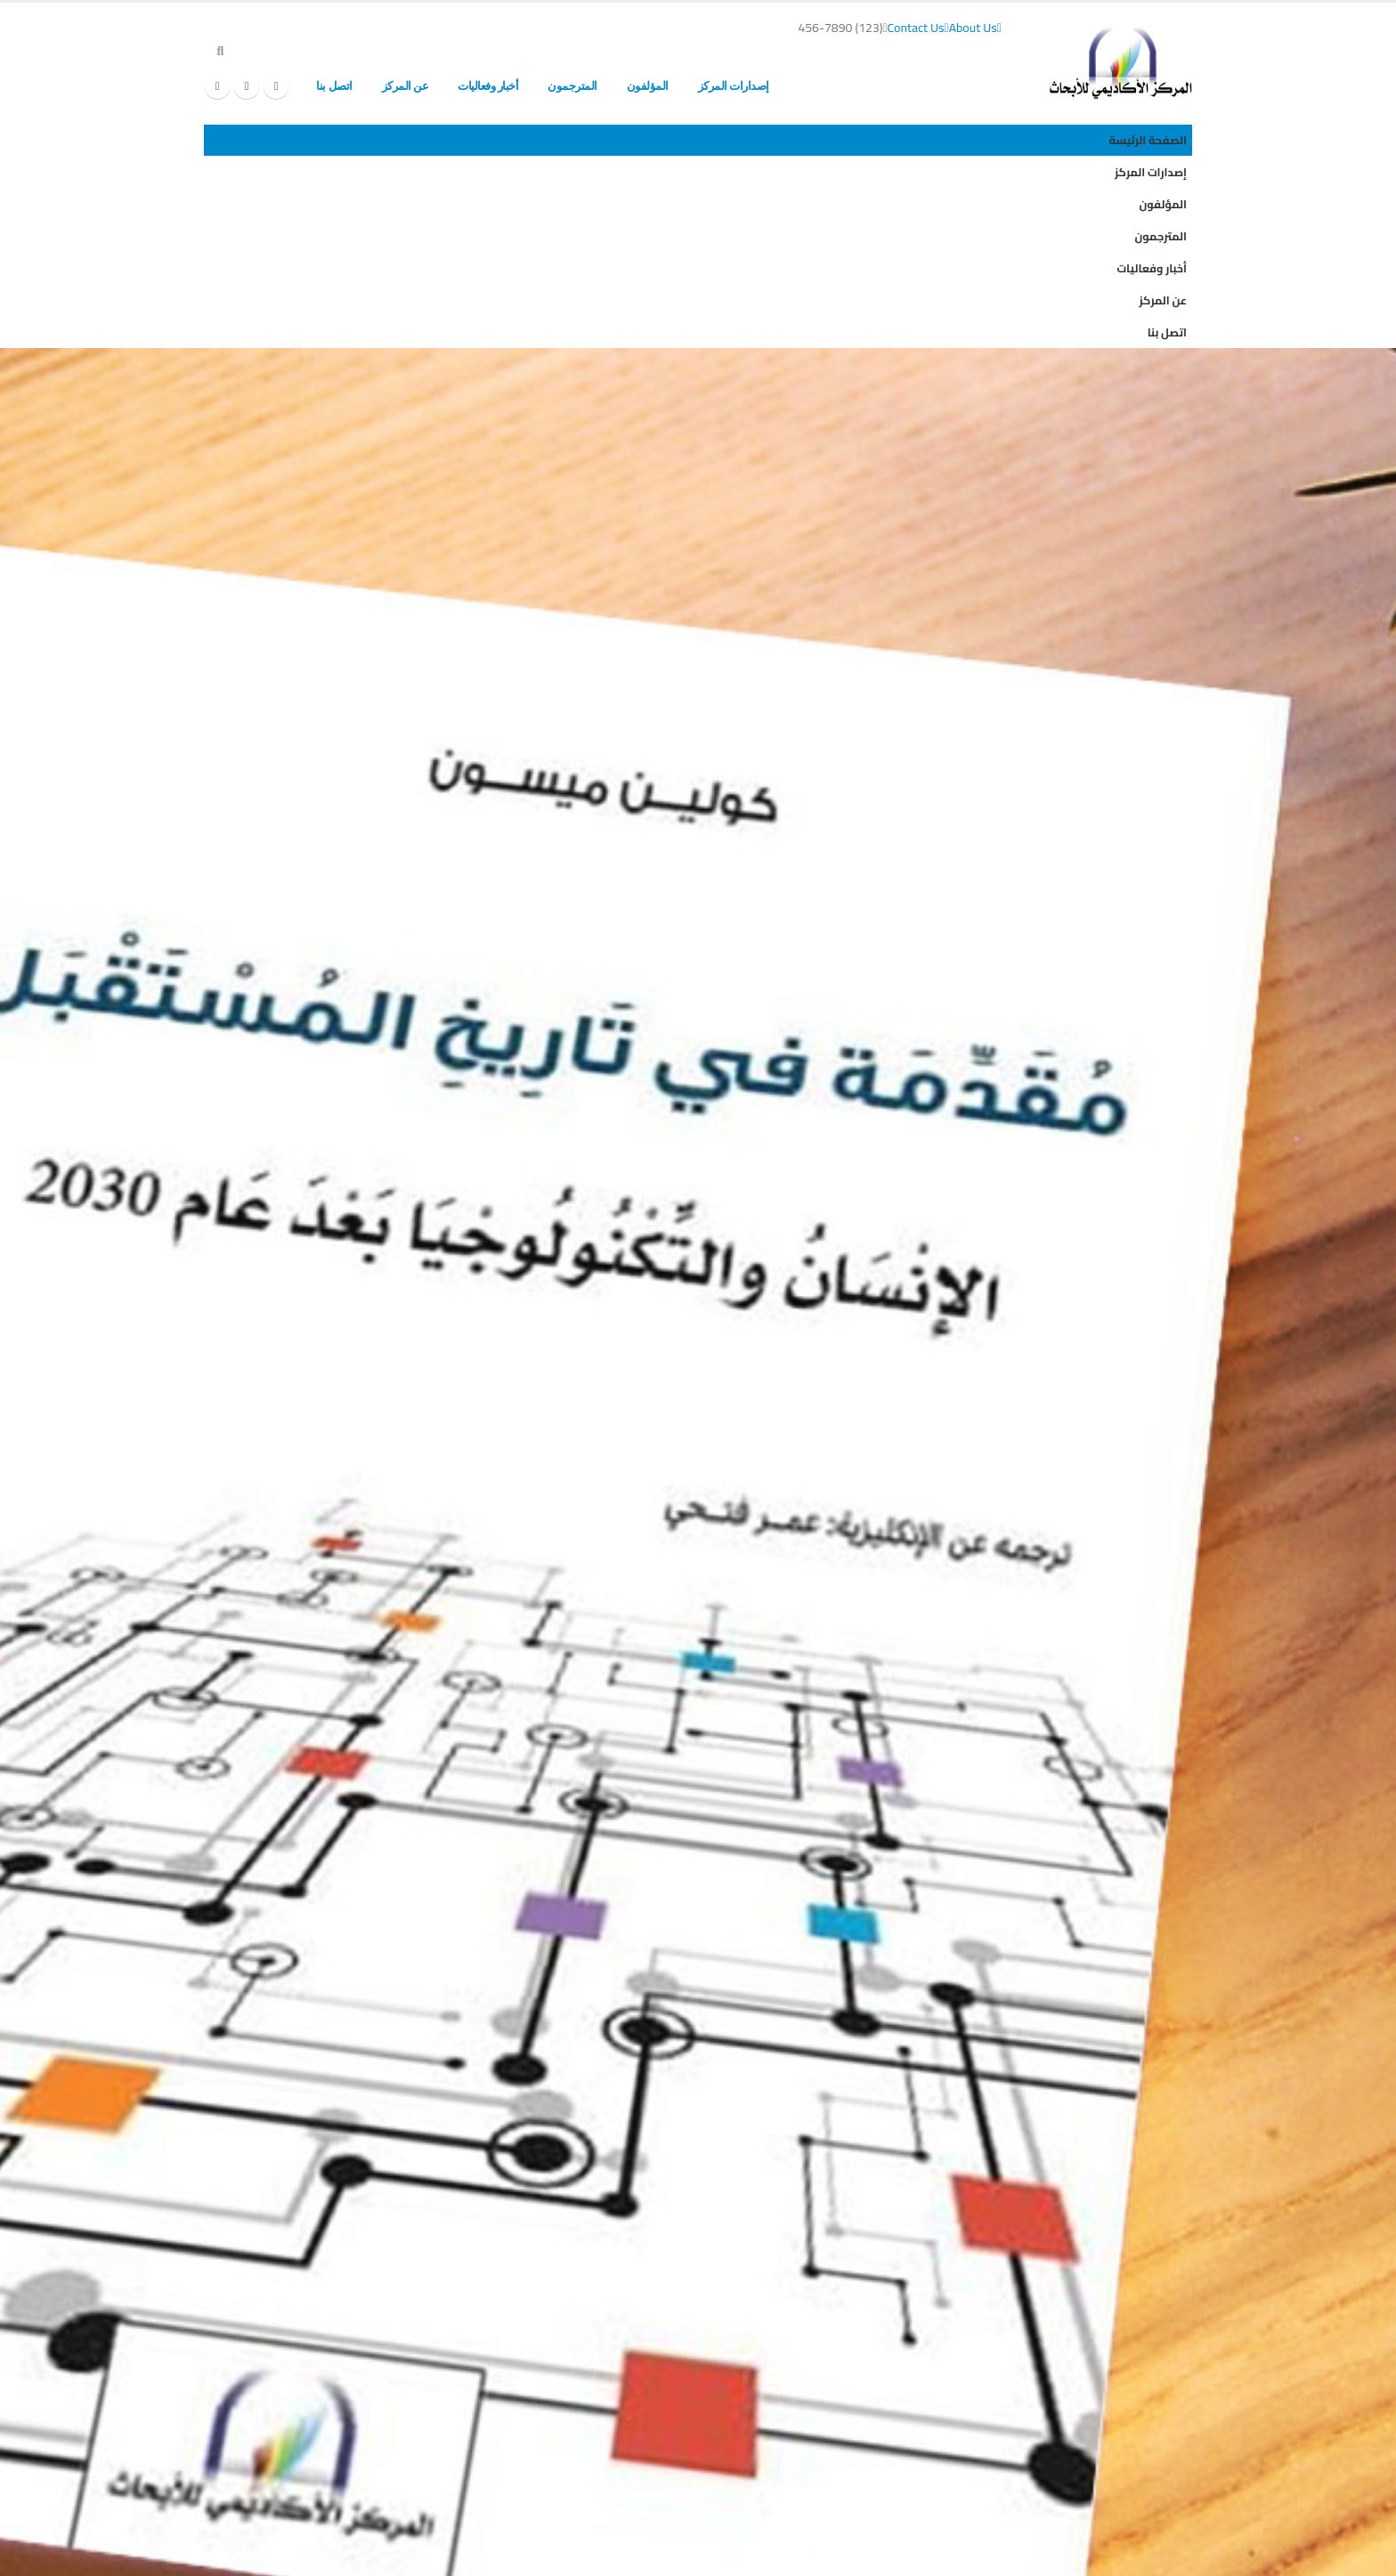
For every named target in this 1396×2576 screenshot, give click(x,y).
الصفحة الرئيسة (834, 85)
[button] (220, 50)
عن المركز (405, 85)
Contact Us (918, 27)
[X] (246, 86)
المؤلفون (648, 85)
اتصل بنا (334, 85)
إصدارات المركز (733, 85)
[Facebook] (276, 86)
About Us (975, 27)
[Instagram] (217, 86)
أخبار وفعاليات (488, 85)
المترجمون (572, 85)
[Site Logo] (1121, 63)
